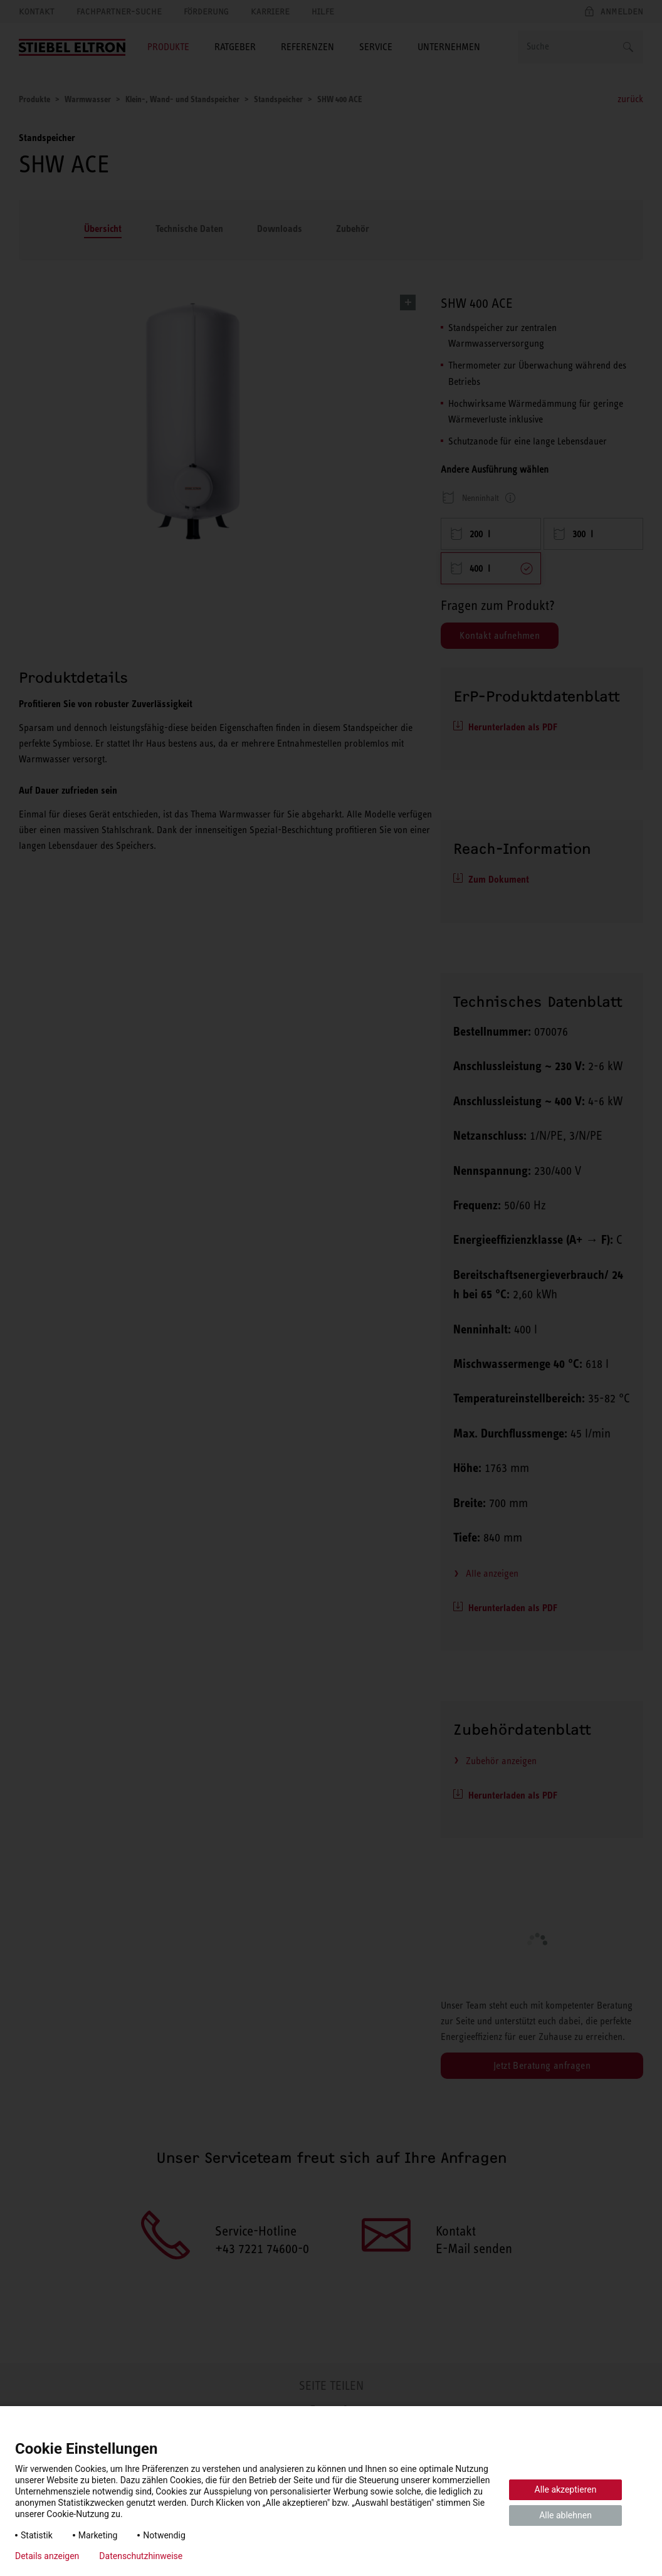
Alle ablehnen (565, 2515)
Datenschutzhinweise (140, 2556)
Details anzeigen (47, 2556)
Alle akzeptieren (566, 2489)
